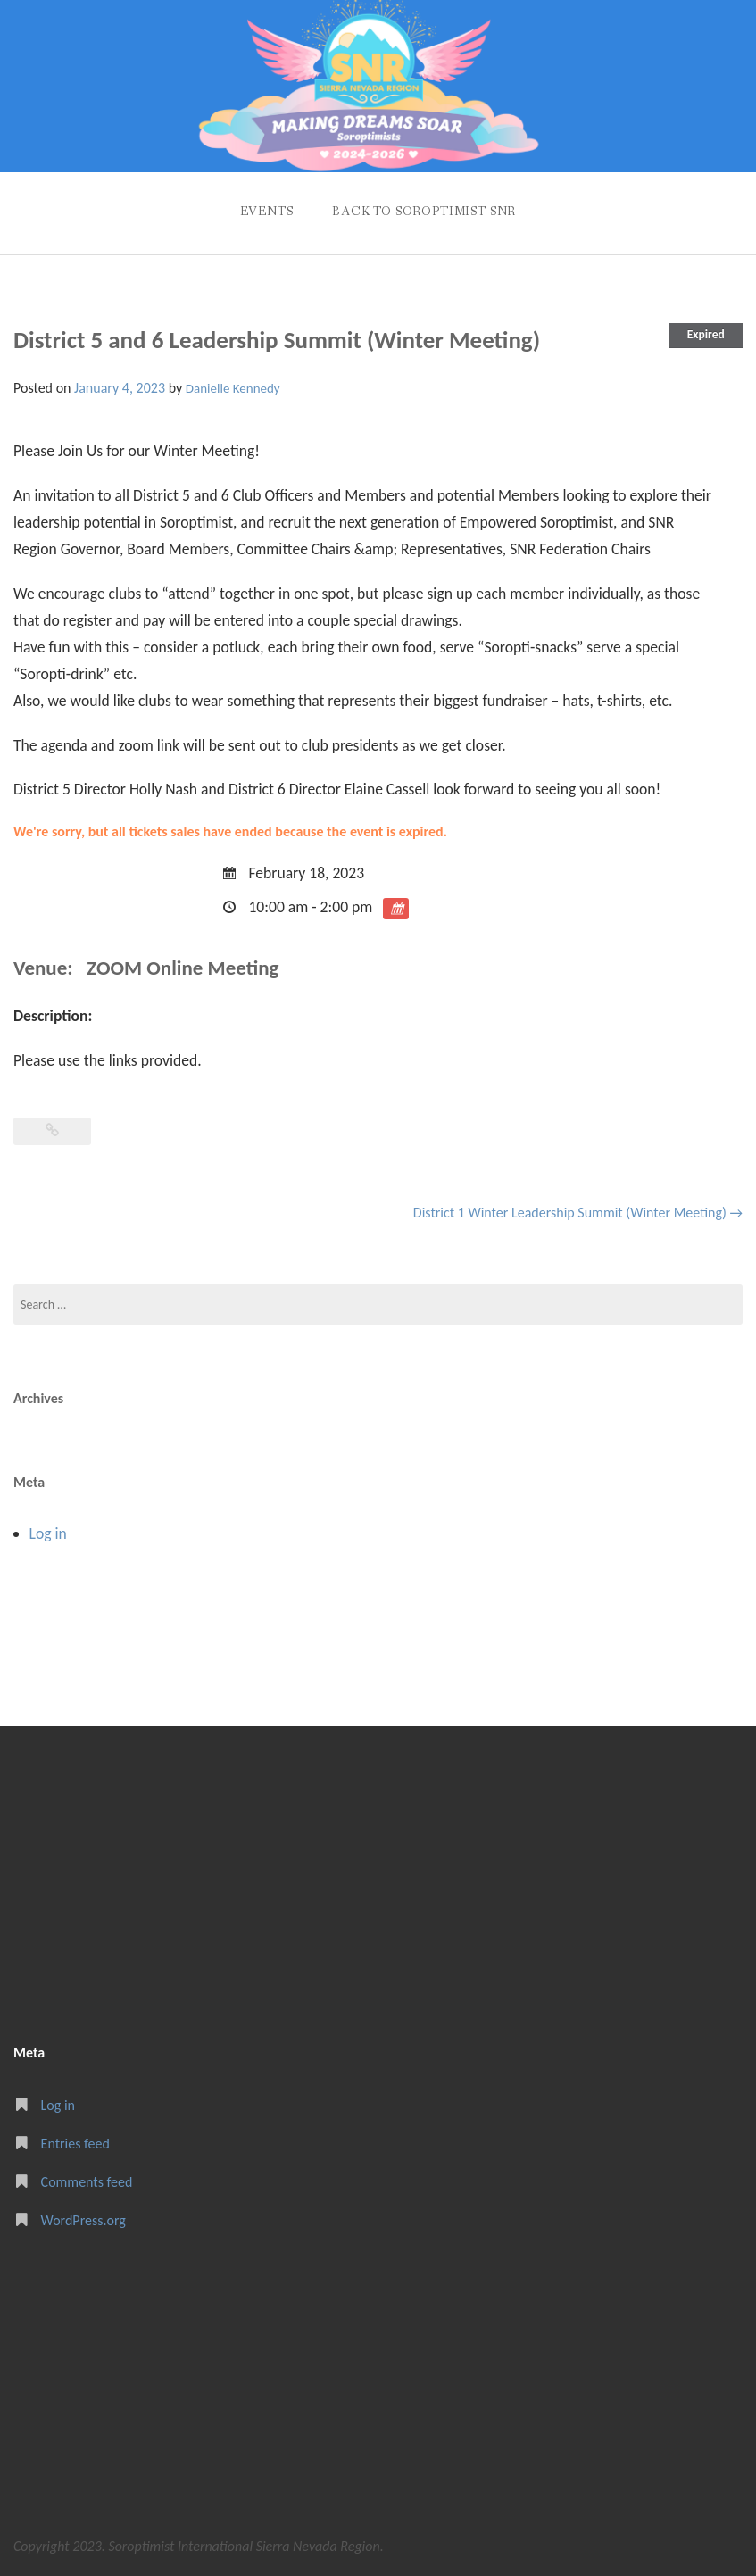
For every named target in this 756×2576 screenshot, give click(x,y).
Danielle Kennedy (233, 388)
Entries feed (75, 2143)
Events (267, 212)
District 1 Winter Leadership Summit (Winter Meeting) (578, 1212)
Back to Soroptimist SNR (424, 212)
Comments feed (87, 2181)
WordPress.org (83, 2220)
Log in (48, 1533)
